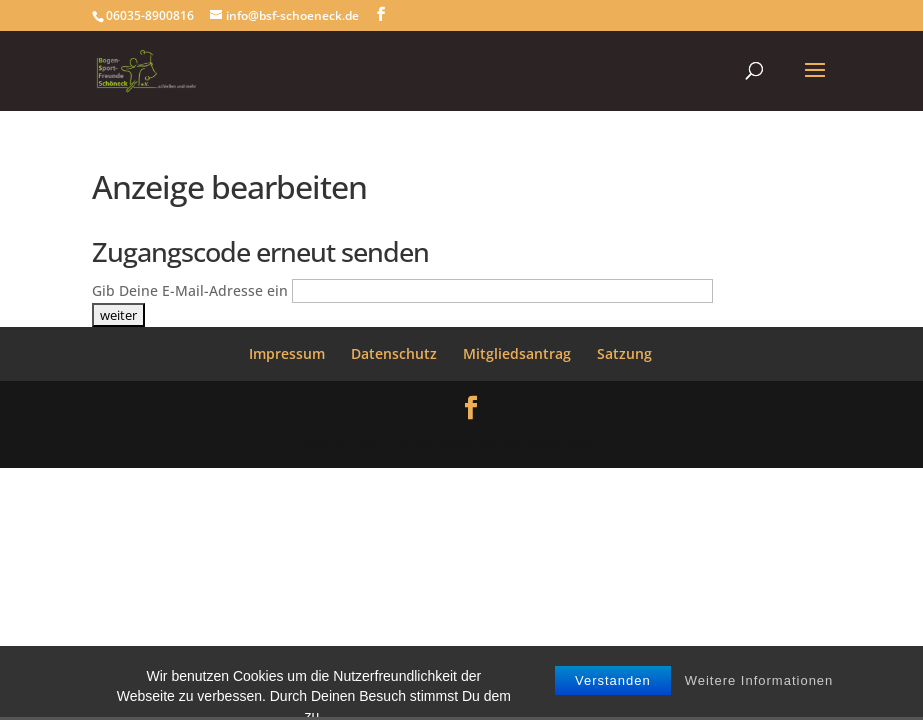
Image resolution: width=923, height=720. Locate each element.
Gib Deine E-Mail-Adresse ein (190, 290)
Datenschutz (394, 353)
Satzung (624, 353)
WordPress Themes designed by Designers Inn (461, 440)
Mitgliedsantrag (517, 353)
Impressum (287, 353)
